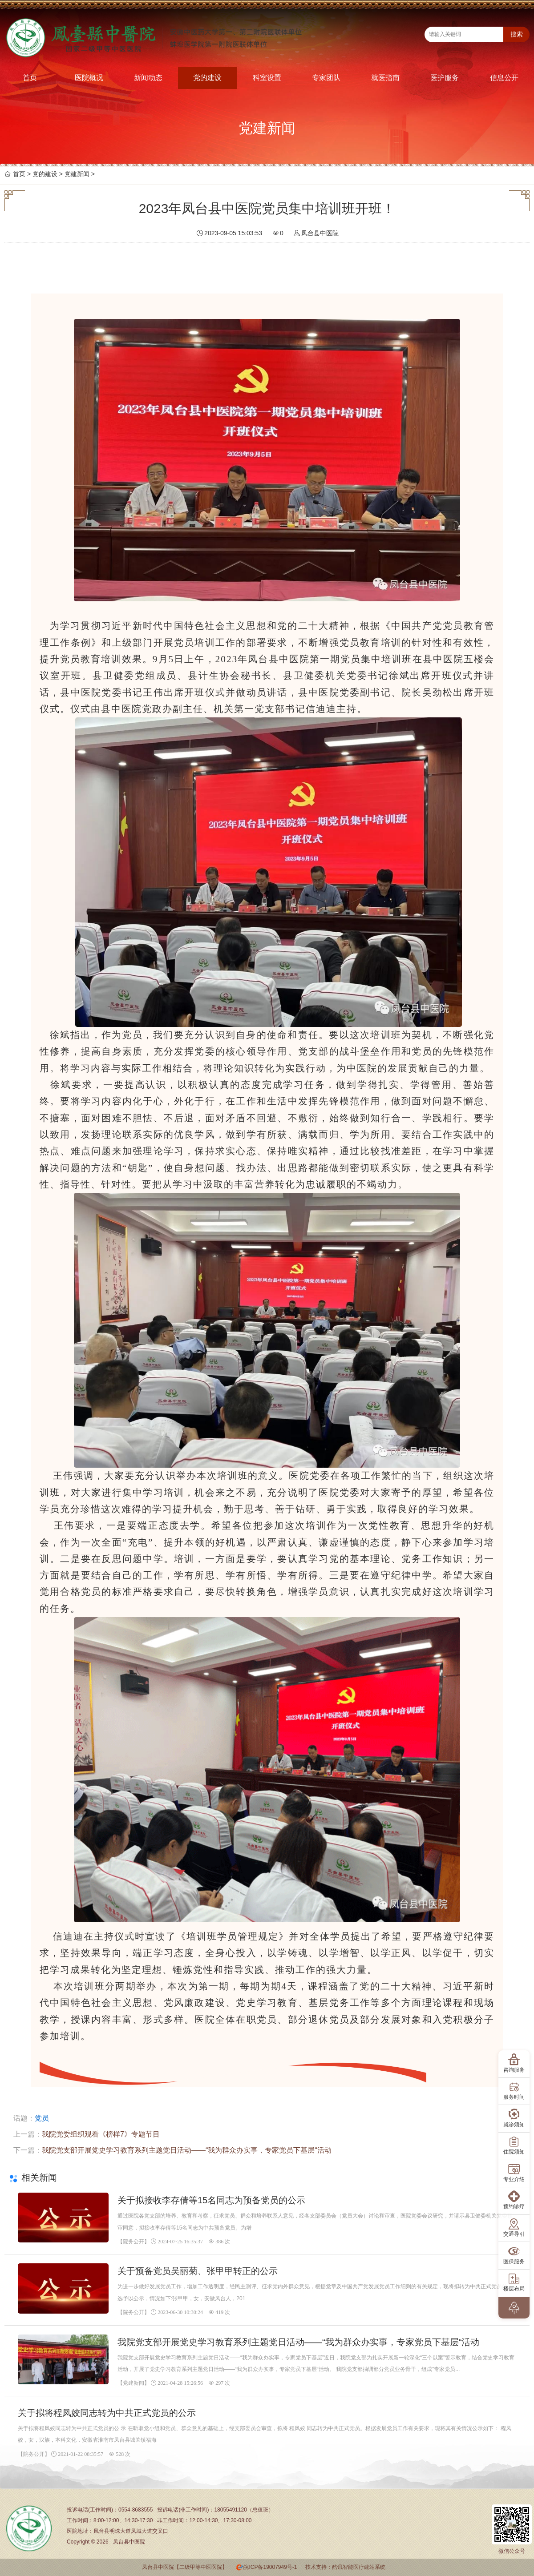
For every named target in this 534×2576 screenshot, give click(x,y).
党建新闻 (77, 173)
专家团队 (326, 77)
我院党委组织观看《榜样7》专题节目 (101, 2134)
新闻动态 (148, 77)
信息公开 (504, 77)
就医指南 (385, 77)
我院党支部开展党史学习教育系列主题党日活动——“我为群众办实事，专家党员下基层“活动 (187, 2150)
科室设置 (267, 77)
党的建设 (207, 77)
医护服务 (444, 77)
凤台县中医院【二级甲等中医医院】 (184, 2567)
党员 (42, 2118)
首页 (30, 77)
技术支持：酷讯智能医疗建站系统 (345, 2567)
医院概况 (89, 77)
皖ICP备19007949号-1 (270, 2567)
